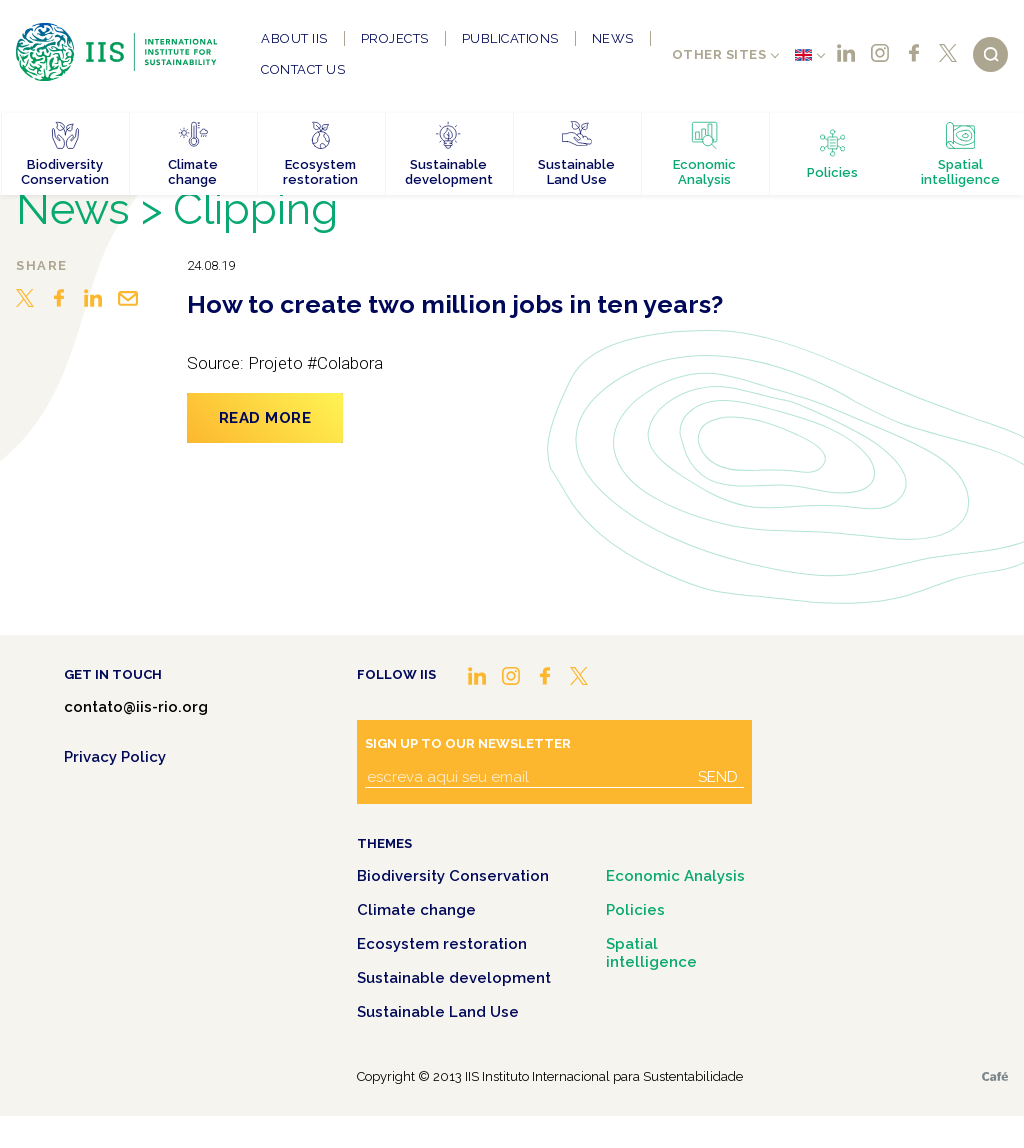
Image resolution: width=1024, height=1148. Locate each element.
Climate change (416, 910)
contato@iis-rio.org (136, 707)
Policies (635, 910)
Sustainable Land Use (438, 1012)
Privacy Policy (115, 757)
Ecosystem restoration (442, 944)
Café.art (995, 1076)
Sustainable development (454, 978)
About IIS (294, 38)
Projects (395, 38)
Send (718, 777)
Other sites (719, 54)
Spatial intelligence (651, 953)
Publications (510, 38)
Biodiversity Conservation (453, 876)
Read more (265, 418)
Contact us (303, 69)
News (613, 38)
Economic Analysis (675, 876)
